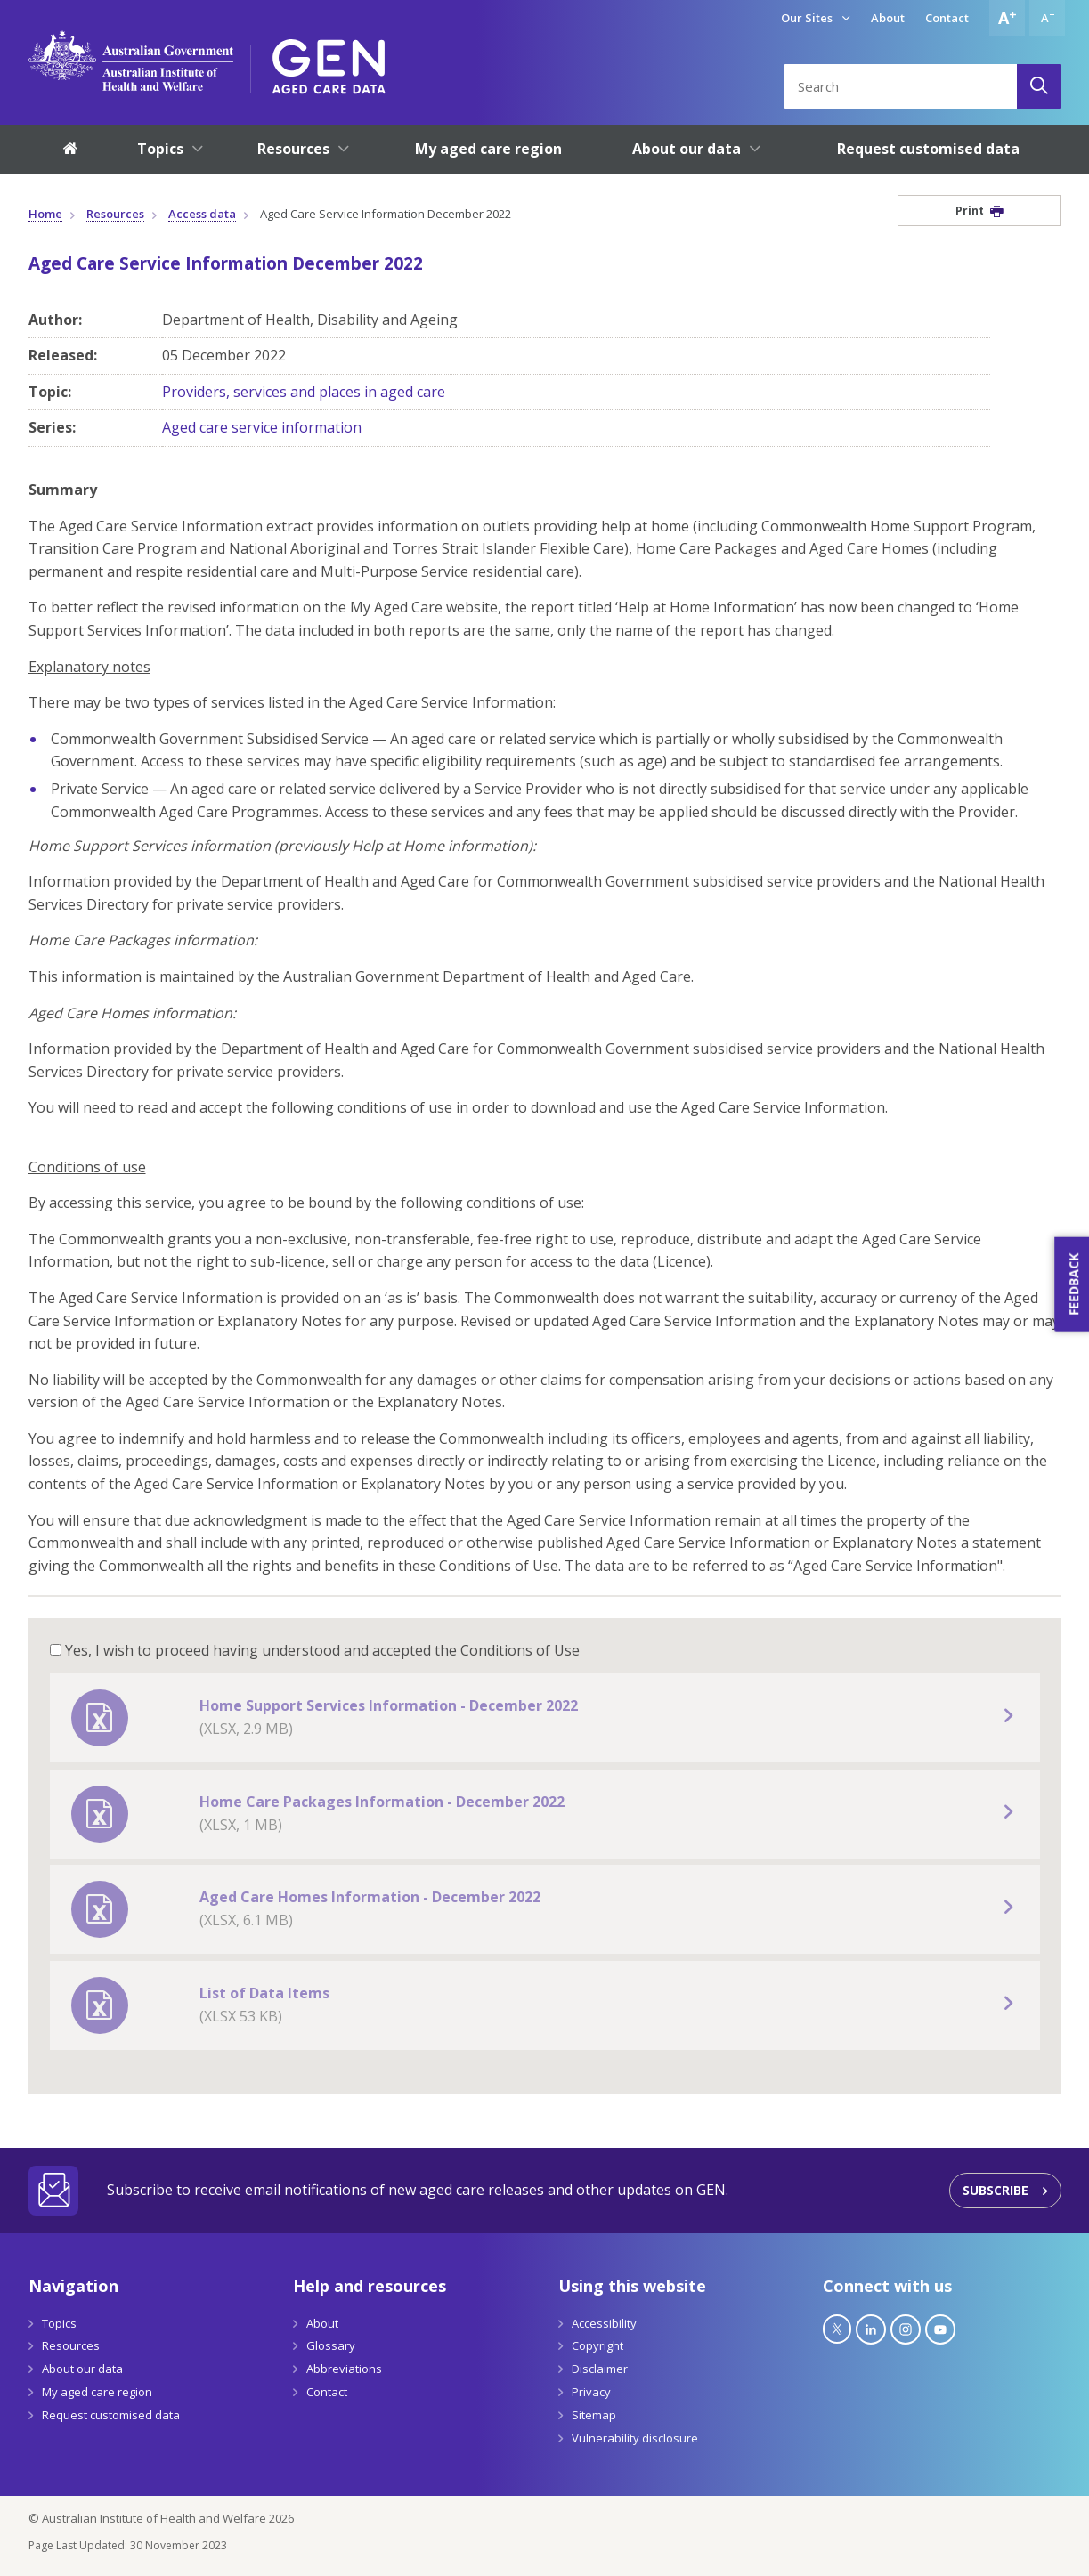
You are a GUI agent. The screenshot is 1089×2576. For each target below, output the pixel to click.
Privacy (591, 2392)
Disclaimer (600, 2369)
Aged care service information (262, 427)
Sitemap (594, 2415)
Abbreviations (344, 2369)
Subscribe (995, 2190)
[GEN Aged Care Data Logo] (329, 60)
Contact (947, 18)
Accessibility (604, 2323)
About (888, 18)
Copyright (597, 2345)
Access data (202, 214)
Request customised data (111, 2415)
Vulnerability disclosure (635, 2438)
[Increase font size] (1007, 18)
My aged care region (97, 2392)
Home (45, 214)
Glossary (330, 2345)
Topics (59, 2323)
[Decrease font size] (1047, 18)
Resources (115, 214)
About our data (82, 2369)
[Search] (1039, 86)
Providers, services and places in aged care (303, 391)
